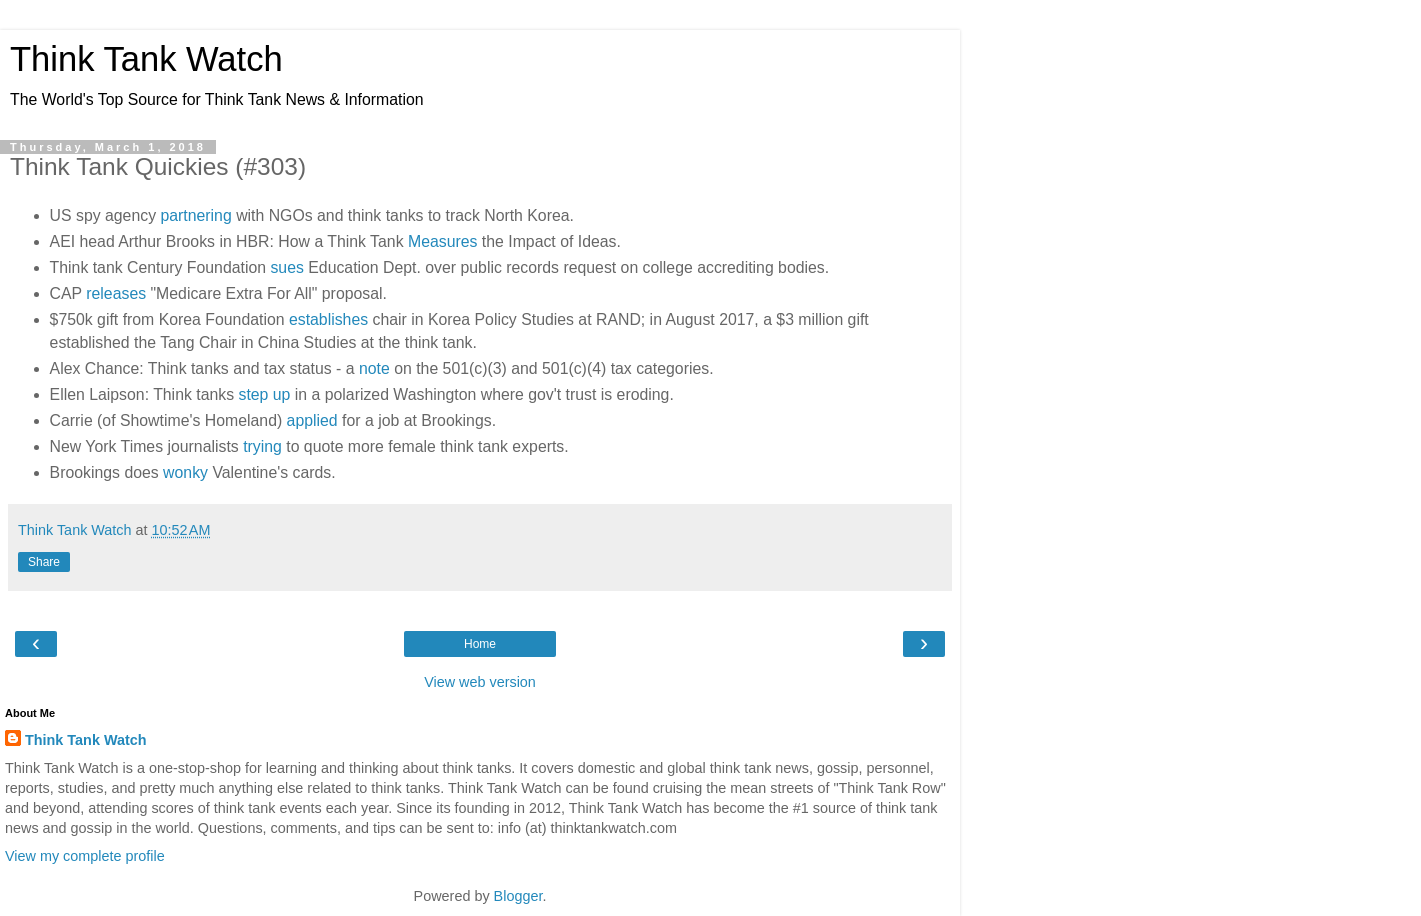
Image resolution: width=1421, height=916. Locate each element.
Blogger (518, 896)
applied (312, 420)
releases (116, 293)
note (374, 368)
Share (44, 562)
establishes (328, 319)
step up (264, 394)
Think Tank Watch (146, 59)
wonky (185, 472)
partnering (195, 215)
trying (262, 446)
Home (480, 644)
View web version (480, 682)
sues (286, 267)
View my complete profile (85, 856)
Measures (443, 241)
